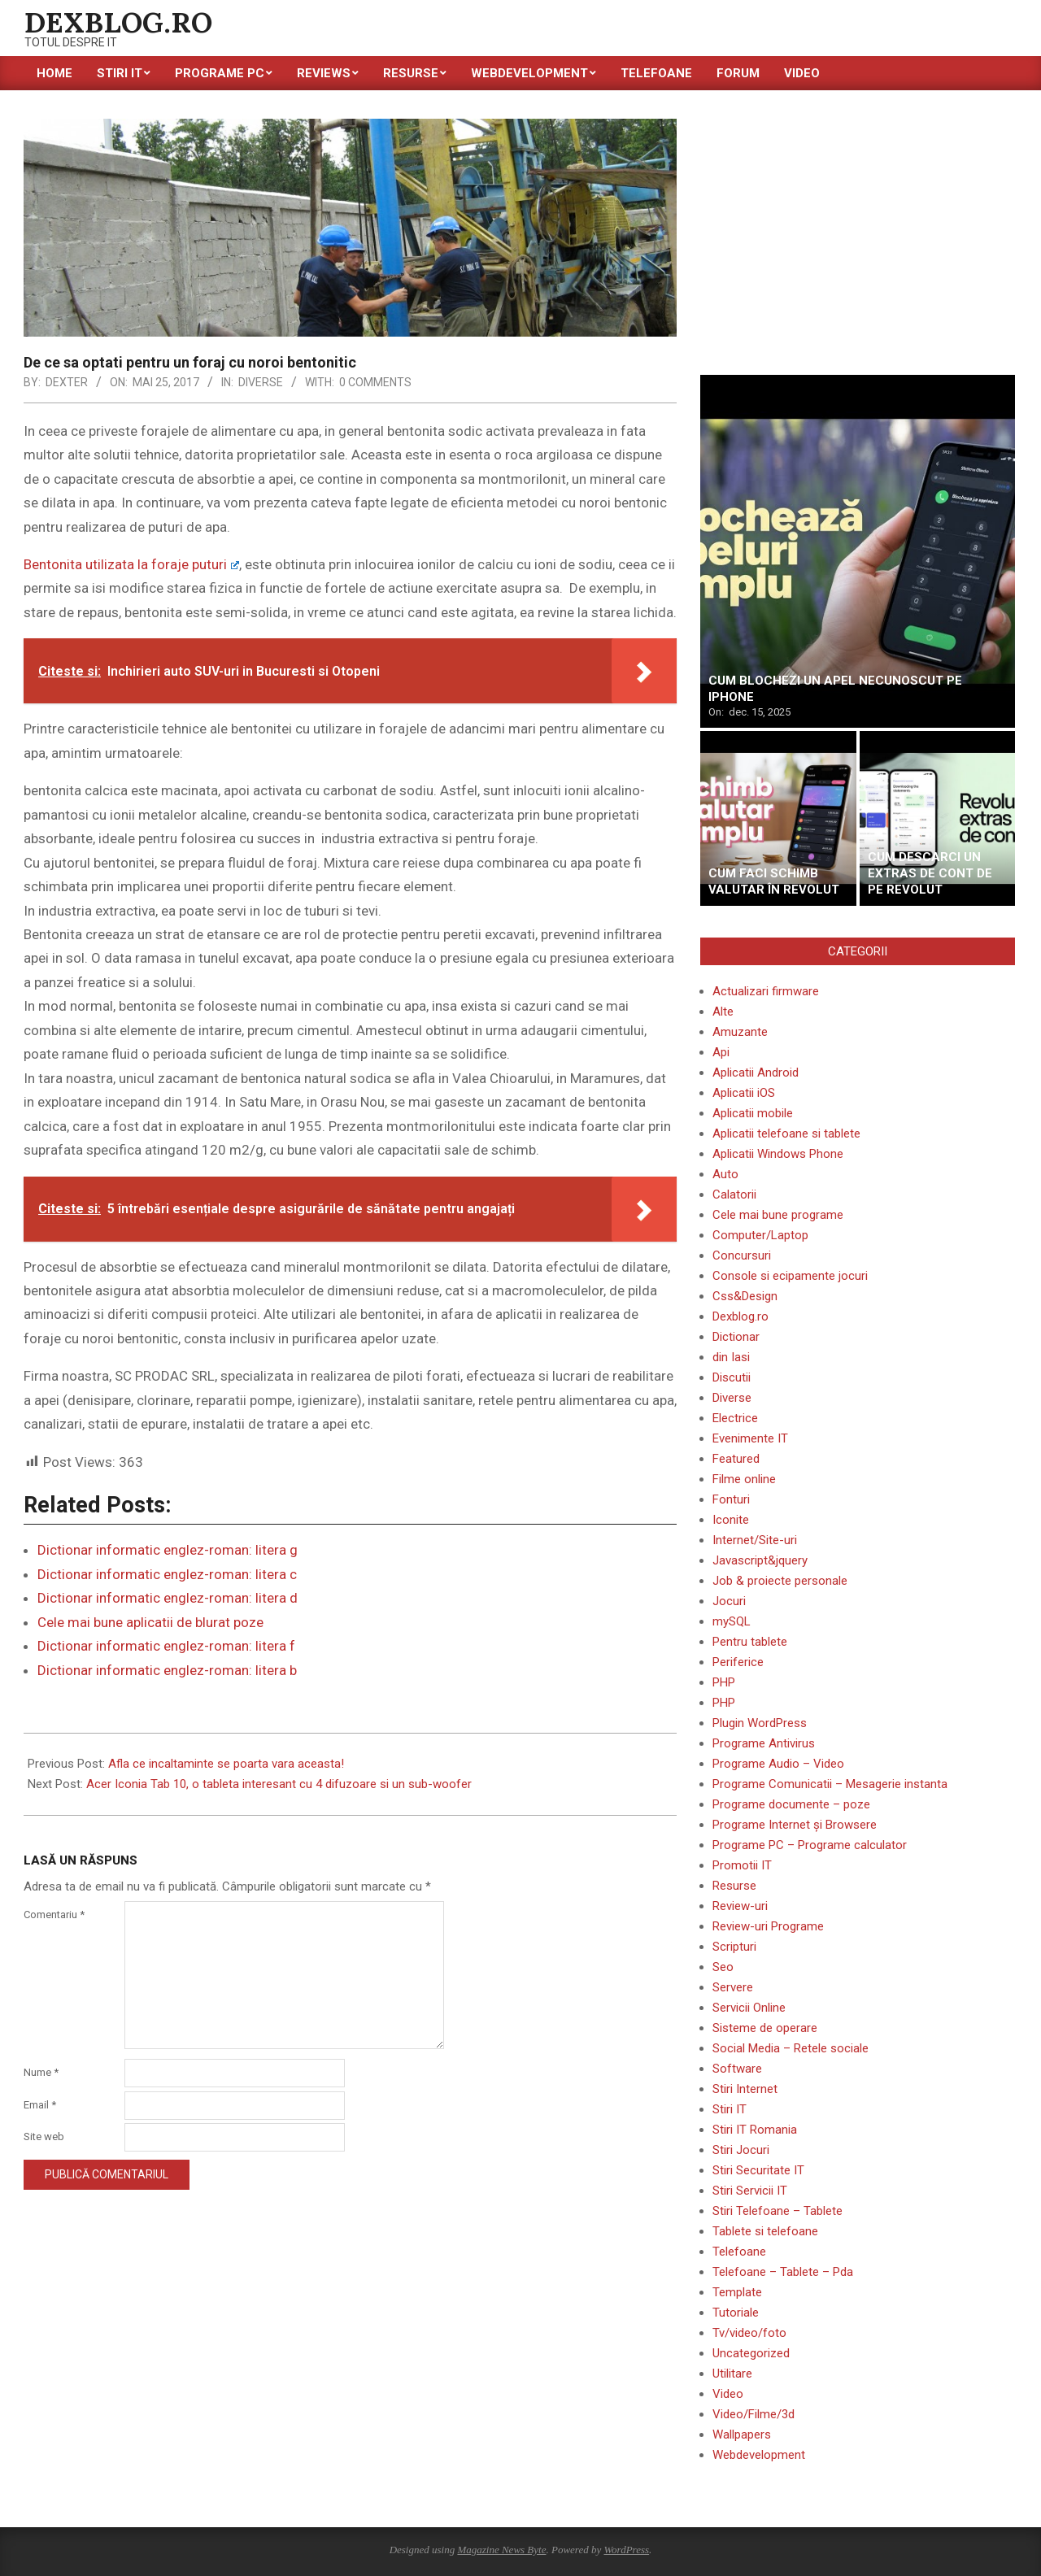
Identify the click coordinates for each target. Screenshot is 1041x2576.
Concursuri (741, 1255)
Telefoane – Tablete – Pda (782, 2272)
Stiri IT (729, 2109)
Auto (725, 1174)
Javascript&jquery (760, 1560)
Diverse (260, 382)
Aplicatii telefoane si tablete (786, 1133)
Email (40, 2105)
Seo (723, 1967)
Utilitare (732, 2373)
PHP (723, 1682)
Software (737, 2068)
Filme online (744, 1479)
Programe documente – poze (791, 1804)
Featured (736, 1458)
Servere (732, 1987)
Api (721, 1052)
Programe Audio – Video (778, 1763)
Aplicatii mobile (752, 1113)
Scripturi (734, 1946)
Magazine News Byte (501, 2549)
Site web (44, 2136)
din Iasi (731, 1357)
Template (737, 2292)
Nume (41, 2072)
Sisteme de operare (764, 2028)
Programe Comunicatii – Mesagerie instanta (829, 1784)
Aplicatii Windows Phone (777, 1154)
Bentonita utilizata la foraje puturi (131, 564)
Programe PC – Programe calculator (809, 1845)
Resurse (734, 1885)
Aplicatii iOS (743, 1093)
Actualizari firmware (765, 991)
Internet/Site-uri (754, 1540)
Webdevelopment (758, 2455)
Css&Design (744, 1296)
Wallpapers (741, 2434)
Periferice (738, 1662)
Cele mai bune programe (777, 1215)
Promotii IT (742, 1865)
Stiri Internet (744, 2089)
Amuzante (740, 1032)
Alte (723, 1011)
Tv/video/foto (749, 2333)
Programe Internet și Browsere (794, 1824)
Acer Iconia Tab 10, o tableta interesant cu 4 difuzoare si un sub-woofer (279, 1784)
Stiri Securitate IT (758, 2170)
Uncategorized (751, 2353)
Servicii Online (749, 2007)
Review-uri (740, 1906)
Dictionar (736, 1336)
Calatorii (734, 1194)
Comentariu (54, 1914)
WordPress (626, 2549)
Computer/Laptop (760, 1235)
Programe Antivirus (763, 1743)
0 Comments (375, 382)
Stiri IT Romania (754, 2129)
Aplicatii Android (755, 1072)
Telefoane (739, 2251)
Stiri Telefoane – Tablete (777, 2211)
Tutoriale (735, 2312)
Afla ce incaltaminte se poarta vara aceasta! (226, 1763)
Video (727, 2394)
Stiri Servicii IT (749, 2190)
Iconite (730, 1519)
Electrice (735, 1418)
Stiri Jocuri (740, 2150)
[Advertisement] (857, 232)
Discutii (731, 1377)
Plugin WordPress (759, 1723)
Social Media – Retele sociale (790, 2048)
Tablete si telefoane (765, 2231)
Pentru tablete (749, 1641)
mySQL (731, 1621)
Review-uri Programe (768, 1926)
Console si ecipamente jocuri (790, 1275)
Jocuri (729, 1601)
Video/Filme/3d (753, 2414)
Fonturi (731, 1499)
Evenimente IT (750, 1438)
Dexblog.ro (740, 1316)
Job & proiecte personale (779, 1580)
